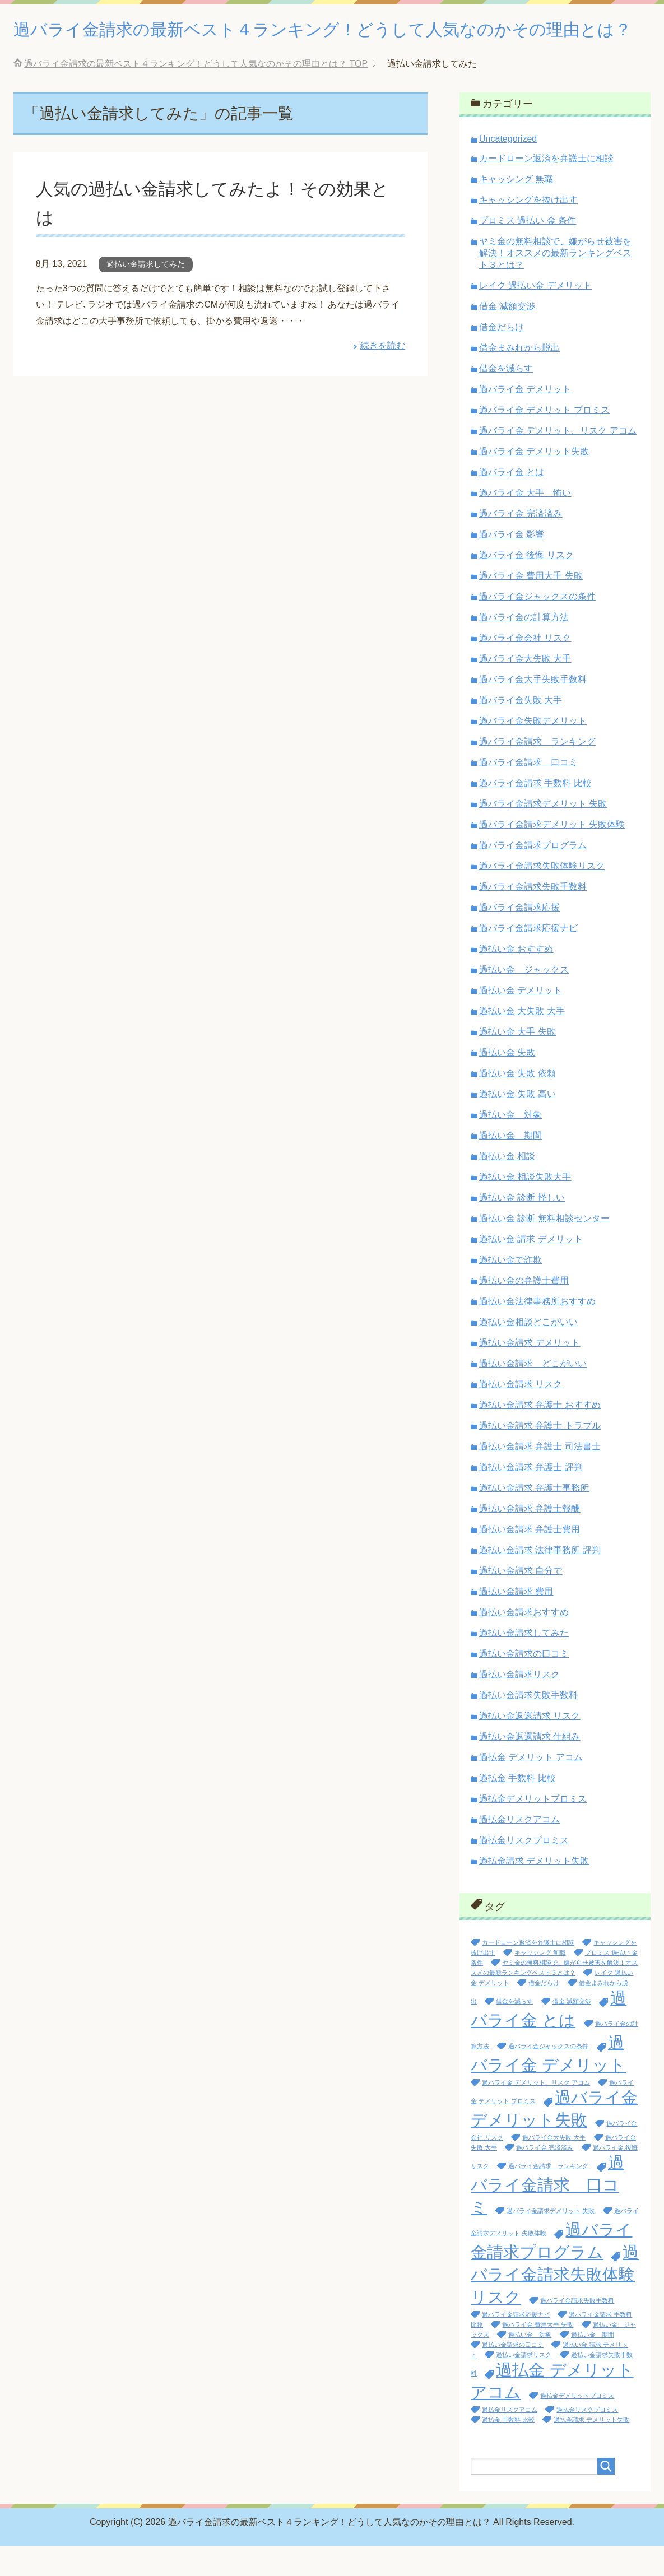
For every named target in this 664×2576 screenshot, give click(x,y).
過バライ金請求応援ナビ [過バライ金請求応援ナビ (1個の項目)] (516, 2344)
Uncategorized (508, 169)
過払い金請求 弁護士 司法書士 (540, 1476)
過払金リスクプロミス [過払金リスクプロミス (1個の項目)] (587, 2439)
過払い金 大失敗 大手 (522, 1041)
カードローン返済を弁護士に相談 (546, 188)
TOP (196, 94)
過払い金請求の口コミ (524, 1684)
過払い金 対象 (510, 1145)
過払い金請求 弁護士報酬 (529, 1538)
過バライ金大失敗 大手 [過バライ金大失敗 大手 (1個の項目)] (554, 2167)
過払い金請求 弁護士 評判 (531, 1497)
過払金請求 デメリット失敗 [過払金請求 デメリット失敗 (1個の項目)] (591, 2450)
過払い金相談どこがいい (528, 1352)
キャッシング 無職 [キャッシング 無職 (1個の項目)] (539, 1982)
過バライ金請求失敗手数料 (533, 917)
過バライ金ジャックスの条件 (537, 626)
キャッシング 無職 (516, 209)
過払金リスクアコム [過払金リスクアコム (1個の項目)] (509, 2439)
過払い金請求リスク (519, 1704)
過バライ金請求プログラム (533, 875)
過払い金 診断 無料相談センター (544, 1248)
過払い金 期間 (510, 1165)
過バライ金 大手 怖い (525, 523)
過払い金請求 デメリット (529, 1373)
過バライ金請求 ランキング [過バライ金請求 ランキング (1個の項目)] (548, 2196)
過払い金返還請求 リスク (529, 1746)
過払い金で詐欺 (510, 1290)
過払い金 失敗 (507, 1082)
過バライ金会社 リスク (525, 668)
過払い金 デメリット (520, 1020)
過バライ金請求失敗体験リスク (542, 896)
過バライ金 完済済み (520, 543)
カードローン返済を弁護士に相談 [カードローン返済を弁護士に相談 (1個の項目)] (528, 1972)
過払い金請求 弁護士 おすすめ (540, 1435)
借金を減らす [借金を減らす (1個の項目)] (514, 2031)
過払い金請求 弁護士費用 (529, 1559)
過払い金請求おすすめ (524, 1642)
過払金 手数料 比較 (517, 1808)
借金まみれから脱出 (519, 378)
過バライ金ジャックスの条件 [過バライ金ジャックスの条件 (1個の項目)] (548, 2076)
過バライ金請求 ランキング (537, 771)
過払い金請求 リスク (520, 1414)
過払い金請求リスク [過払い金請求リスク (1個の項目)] (523, 2385)
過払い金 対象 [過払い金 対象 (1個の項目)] (529, 2364)
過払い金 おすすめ (516, 979)
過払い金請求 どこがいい (533, 1393)
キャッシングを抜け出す (528, 230)
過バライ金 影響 (511, 564)
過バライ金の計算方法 (524, 647)
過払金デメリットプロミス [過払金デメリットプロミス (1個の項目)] (577, 2425)
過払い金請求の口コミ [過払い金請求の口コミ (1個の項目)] (513, 2375)
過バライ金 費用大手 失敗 (531, 606)
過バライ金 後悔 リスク (526, 585)
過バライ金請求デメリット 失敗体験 (552, 854)
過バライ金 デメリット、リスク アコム (558, 461)
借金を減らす (506, 398)
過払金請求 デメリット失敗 (534, 1891)
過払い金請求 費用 (516, 1621)
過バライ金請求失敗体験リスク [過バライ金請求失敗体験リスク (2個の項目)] (555, 2304)
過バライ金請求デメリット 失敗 (543, 834)
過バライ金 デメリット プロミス (544, 440)
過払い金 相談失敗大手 (525, 1207)
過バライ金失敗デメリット (533, 751)
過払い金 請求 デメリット (531, 1269)
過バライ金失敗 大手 (520, 730)
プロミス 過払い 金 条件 (527, 250)
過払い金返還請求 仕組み (529, 1766)
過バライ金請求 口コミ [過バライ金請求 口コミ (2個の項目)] (547, 2215)
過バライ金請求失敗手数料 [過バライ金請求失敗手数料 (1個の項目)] (577, 2330)
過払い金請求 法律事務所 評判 (540, 1580)
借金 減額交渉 (507, 336)
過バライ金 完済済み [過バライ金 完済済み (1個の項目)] (544, 2177)
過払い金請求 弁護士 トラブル (540, 1456)
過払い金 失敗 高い (517, 1124)
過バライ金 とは (511, 502)
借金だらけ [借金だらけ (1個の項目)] (543, 2013)
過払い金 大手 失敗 (517, 1062)
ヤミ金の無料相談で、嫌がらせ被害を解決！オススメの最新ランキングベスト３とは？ (555, 283)
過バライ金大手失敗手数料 (533, 709)
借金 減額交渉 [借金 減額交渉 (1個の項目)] (571, 2031)
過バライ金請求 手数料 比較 (535, 813)
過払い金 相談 (507, 1186)
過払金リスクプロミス (524, 1870)
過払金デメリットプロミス (533, 1829)
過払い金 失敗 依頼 (517, 1103)
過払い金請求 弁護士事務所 (534, 1518)
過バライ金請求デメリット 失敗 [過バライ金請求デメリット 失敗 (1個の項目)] (551, 2241)
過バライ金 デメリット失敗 (534, 481)
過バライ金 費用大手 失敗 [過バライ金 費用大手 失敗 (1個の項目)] (537, 2354)
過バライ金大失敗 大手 (525, 689)
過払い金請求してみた (145, 294)
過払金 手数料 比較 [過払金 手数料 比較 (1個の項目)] (508, 2450)
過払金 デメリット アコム (531, 1787)
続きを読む (382, 375)
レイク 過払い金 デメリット (535, 315)
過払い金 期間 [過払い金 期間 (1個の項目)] (592, 2364)
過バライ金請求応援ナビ (528, 958)
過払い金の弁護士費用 (524, 1310)
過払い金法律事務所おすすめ (537, 1331)
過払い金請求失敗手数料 (528, 1725)
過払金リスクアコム (519, 1849)
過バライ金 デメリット (525, 419)
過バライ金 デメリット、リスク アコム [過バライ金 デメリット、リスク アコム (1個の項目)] (536, 2112)
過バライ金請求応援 (519, 937)
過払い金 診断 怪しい (522, 1228)
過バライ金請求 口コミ (528, 792)
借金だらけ (501, 357)
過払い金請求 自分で (520, 1601)
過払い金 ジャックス (524, 1000)
